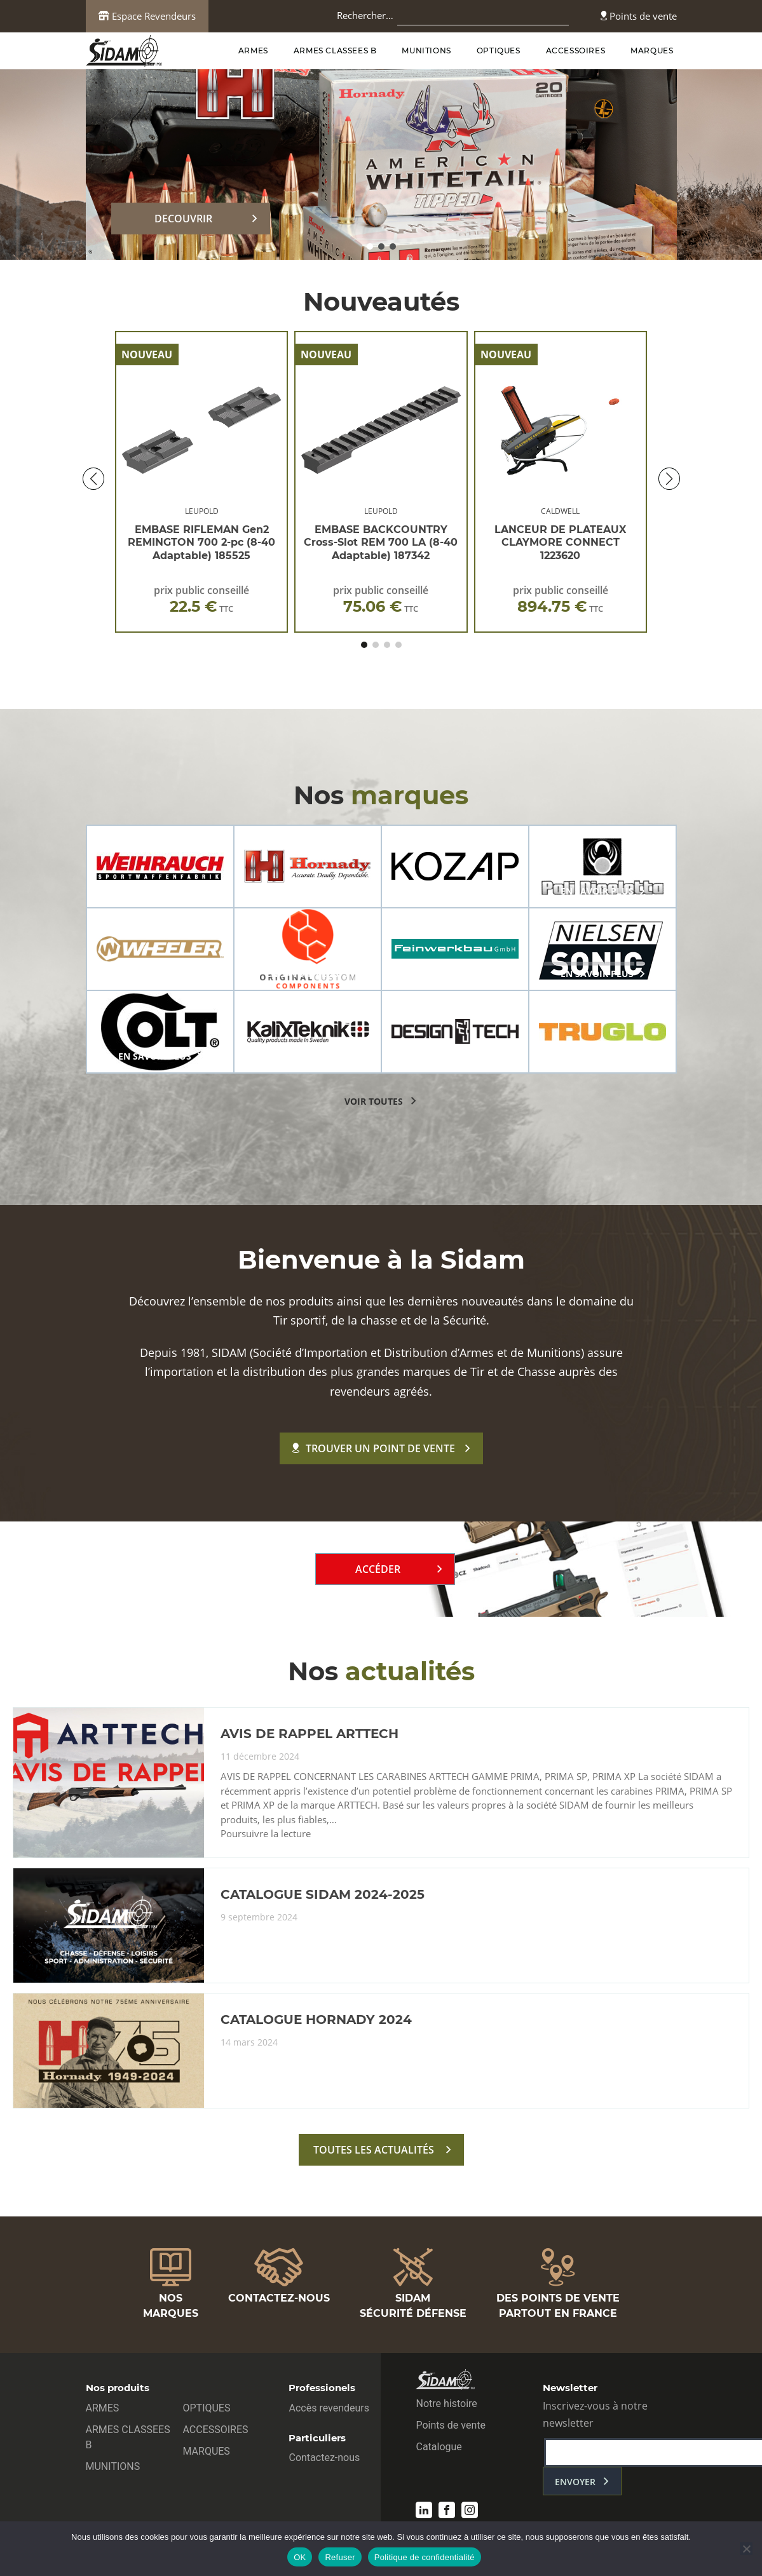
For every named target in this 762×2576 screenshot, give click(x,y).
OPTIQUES (498, 50)
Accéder (377, 1569)
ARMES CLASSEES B (335, 50)
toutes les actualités (373, 2150)
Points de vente (639, 16)
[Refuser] (746, 2548)
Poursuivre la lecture (266, 1834)
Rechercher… (365, 15)
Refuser (340, 2557)
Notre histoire (446, 2403)
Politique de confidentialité (424, 2557)
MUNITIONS (426, 50)
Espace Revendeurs (147, 16)
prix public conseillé (201, 599)
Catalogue (438, 2447)
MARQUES (651, 50)
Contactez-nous (324, 2457)
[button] (370, 246)
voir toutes (373, 1101)
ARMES (253, 50)
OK (300, 2557)
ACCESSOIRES (576, 50)
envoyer (575, 2482)
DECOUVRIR (183, 219)
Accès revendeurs (329, 2408)
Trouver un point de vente (373, 1448)
